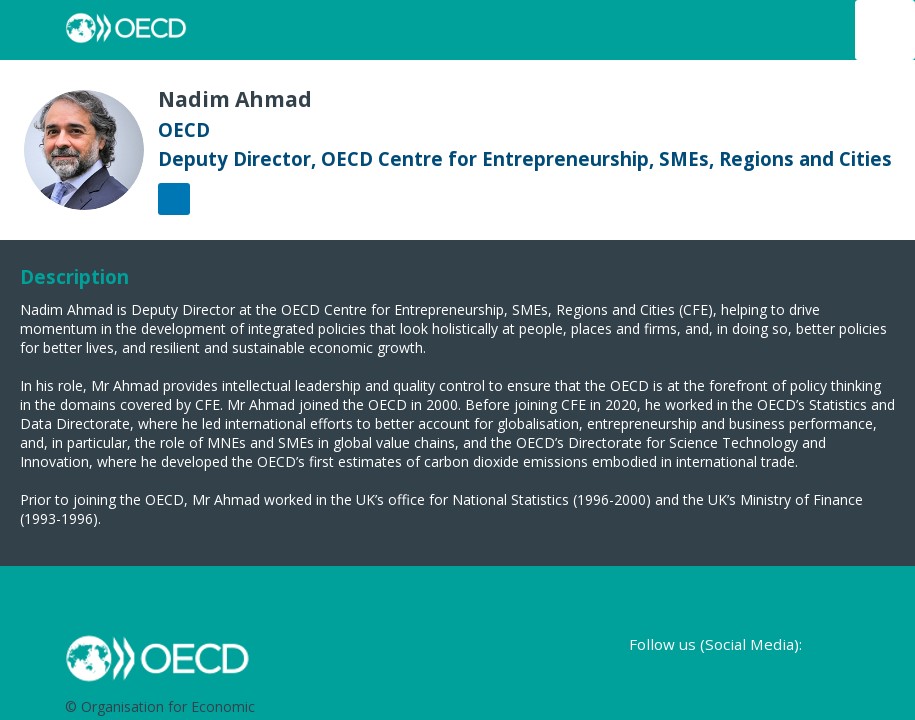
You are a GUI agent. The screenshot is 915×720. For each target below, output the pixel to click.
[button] (30, 30)
